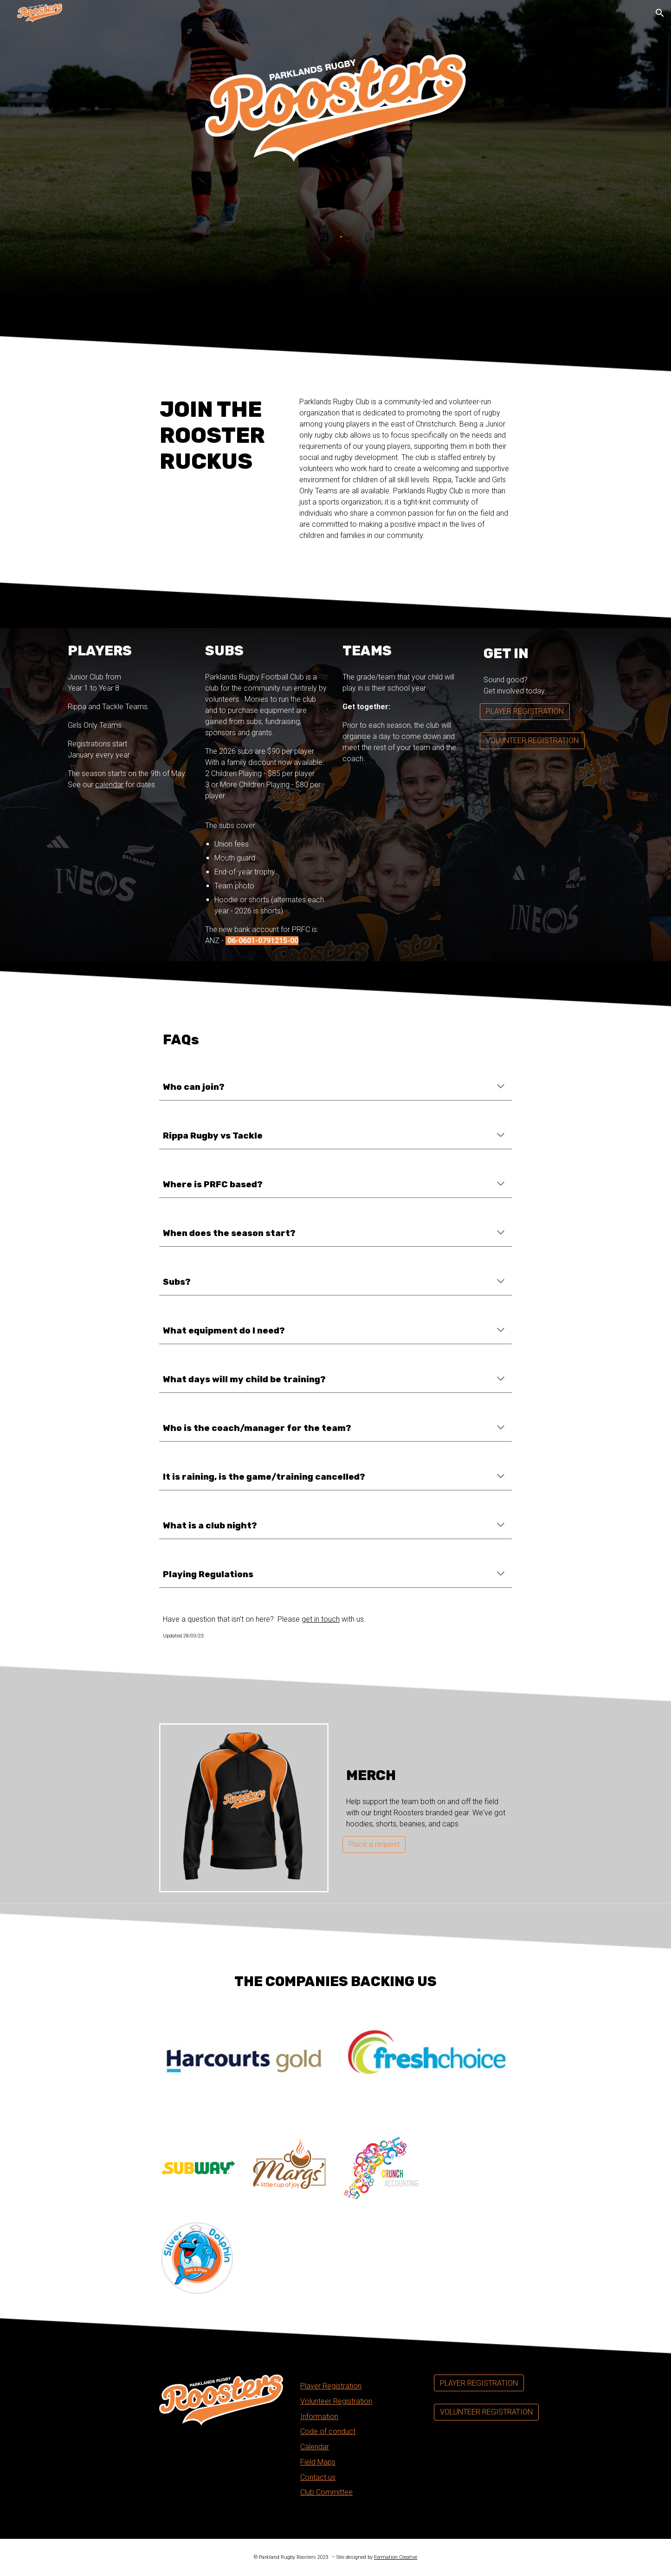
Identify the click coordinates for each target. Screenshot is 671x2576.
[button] (660, 13)
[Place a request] (374, 1844)
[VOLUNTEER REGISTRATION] (532, 740)
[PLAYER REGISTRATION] (524, 711)
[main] (221, 435)
